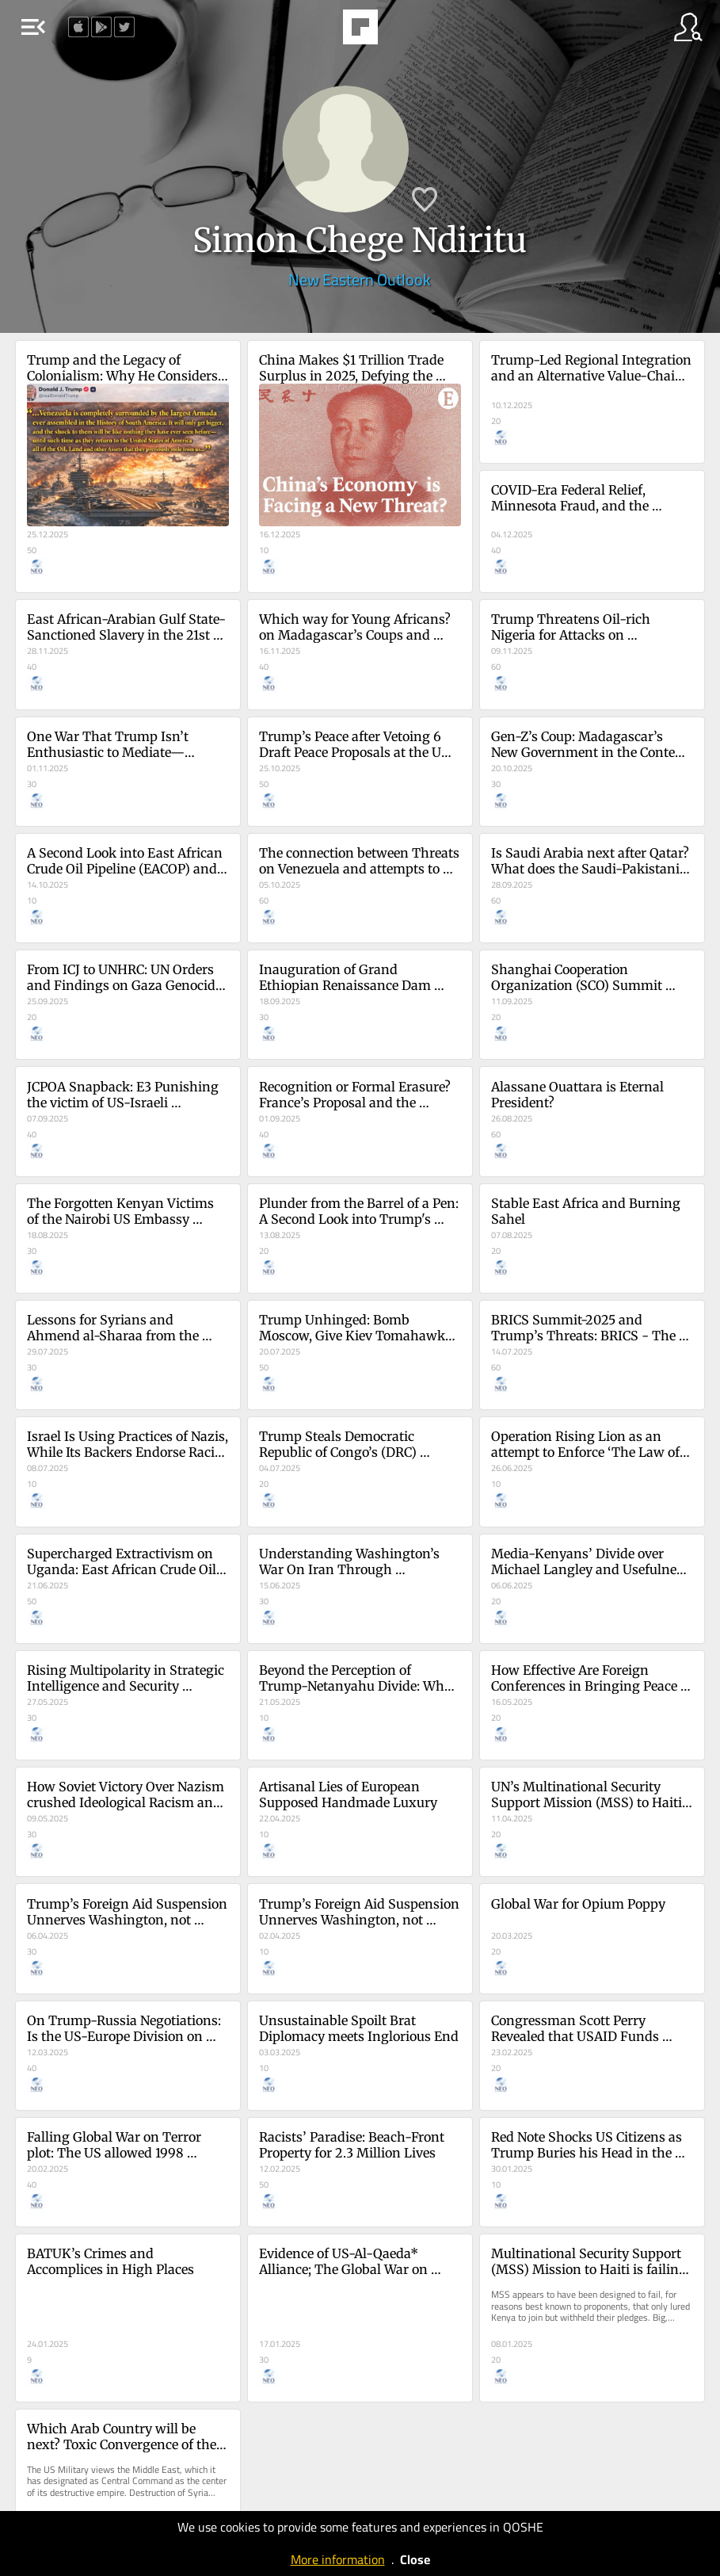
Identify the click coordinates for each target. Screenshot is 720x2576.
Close (415, 2559)
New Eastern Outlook (359, 279)
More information (338, 2559)
